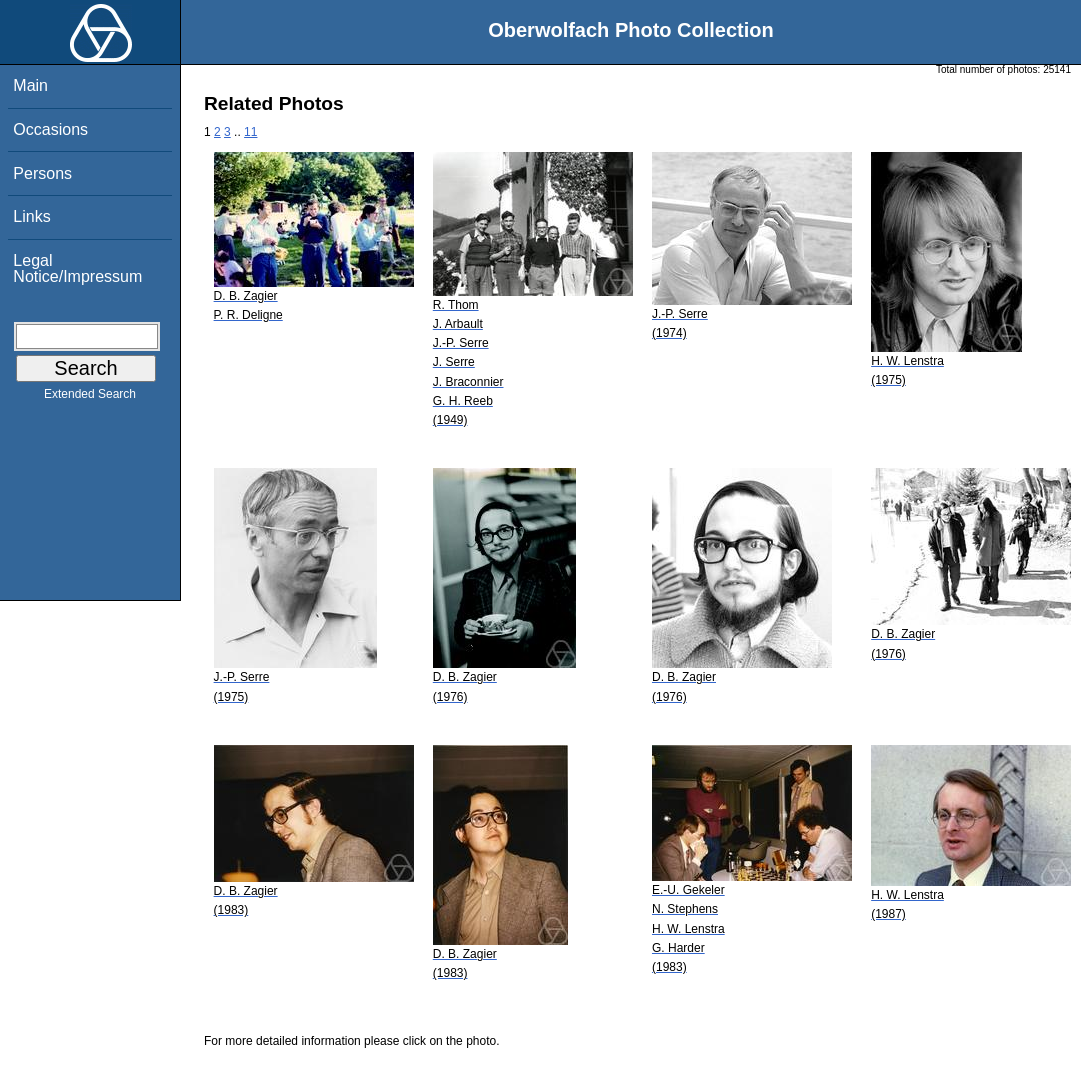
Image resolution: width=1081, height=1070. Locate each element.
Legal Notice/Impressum (77, 268)
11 (250, 132)
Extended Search (90, 398)
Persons (42, 173)
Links (31, 216)
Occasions (50, 129)
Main (30, 85)
